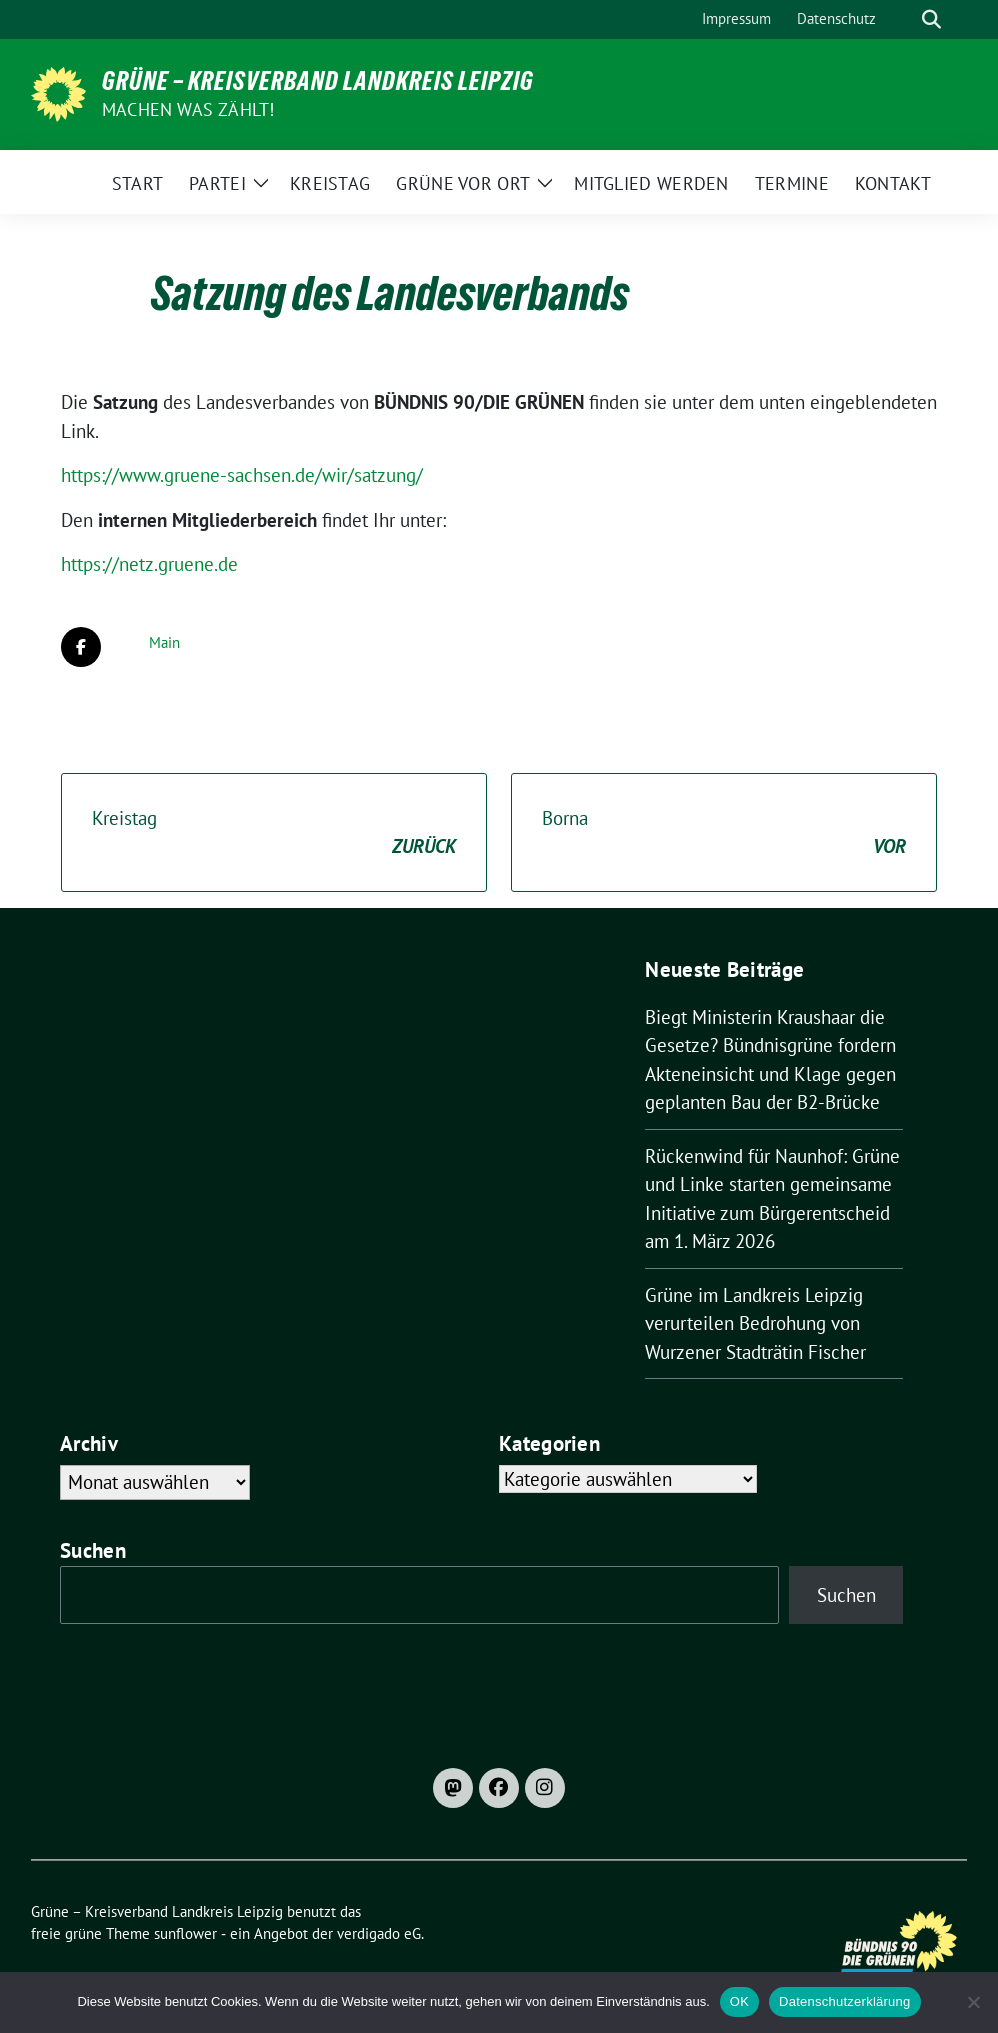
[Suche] (903, 19)
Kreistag (274, 833)
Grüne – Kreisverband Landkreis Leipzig (318, 81)
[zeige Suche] (931, 19)
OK (739, 2001)
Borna (724, 833)
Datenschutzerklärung (844, 2001)
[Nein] (973, 2002)
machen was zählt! (188, 109)
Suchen (93, 1550)
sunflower (185, 1933)
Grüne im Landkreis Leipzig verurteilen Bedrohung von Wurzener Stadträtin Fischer (755, 1323)
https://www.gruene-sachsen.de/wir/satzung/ (242, 475)
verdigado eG (379, 1933)
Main (164, 642)
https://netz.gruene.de (149, 564)
